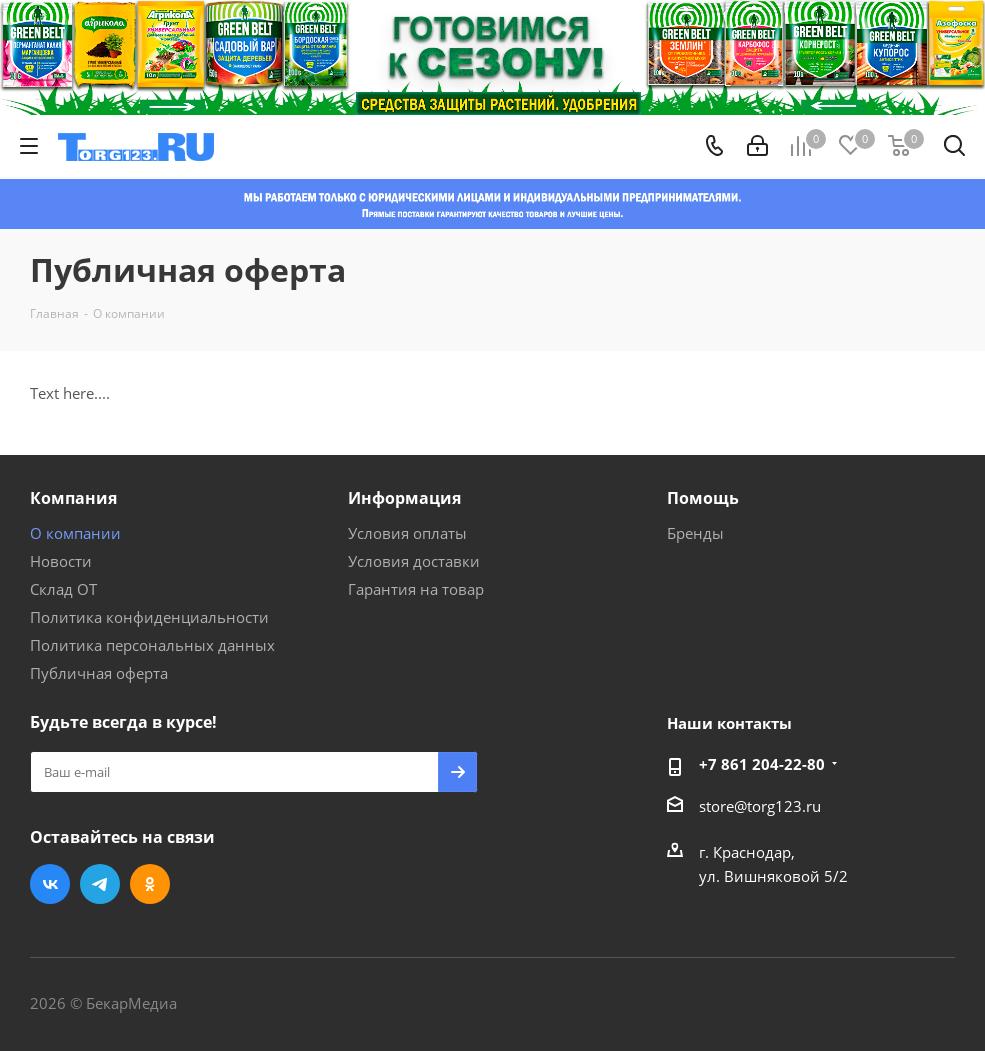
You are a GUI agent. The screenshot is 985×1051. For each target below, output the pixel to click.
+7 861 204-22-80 (762, 764)
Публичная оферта (99, 673)
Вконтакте (50, 884)
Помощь (703, 498)
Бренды (695, 533)
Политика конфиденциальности (149, 617)
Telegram (100, 884)
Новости (61, 561)
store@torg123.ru (760, 806)
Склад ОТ (63, 589)
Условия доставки (414, 561)
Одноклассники (150, 884)
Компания (73, 498)
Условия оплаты (407, 533)
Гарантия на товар (416, 589)
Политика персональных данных (152, 645)
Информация (404, 498)
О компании (75, 533)
